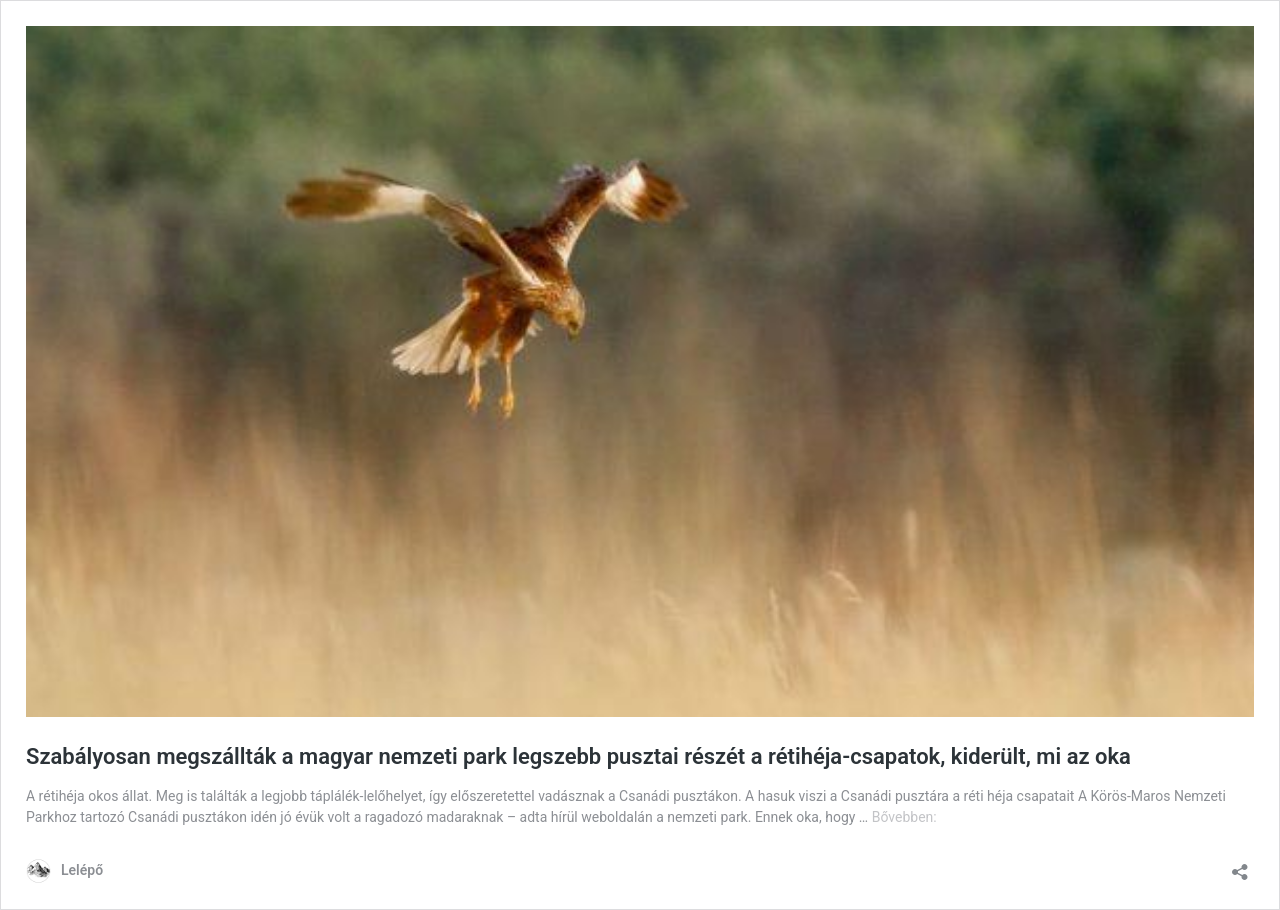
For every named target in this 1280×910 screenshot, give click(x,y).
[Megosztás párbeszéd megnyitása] (1240, 865)
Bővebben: (904, 817)
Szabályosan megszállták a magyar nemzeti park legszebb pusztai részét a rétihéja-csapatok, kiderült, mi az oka (578, 756)
